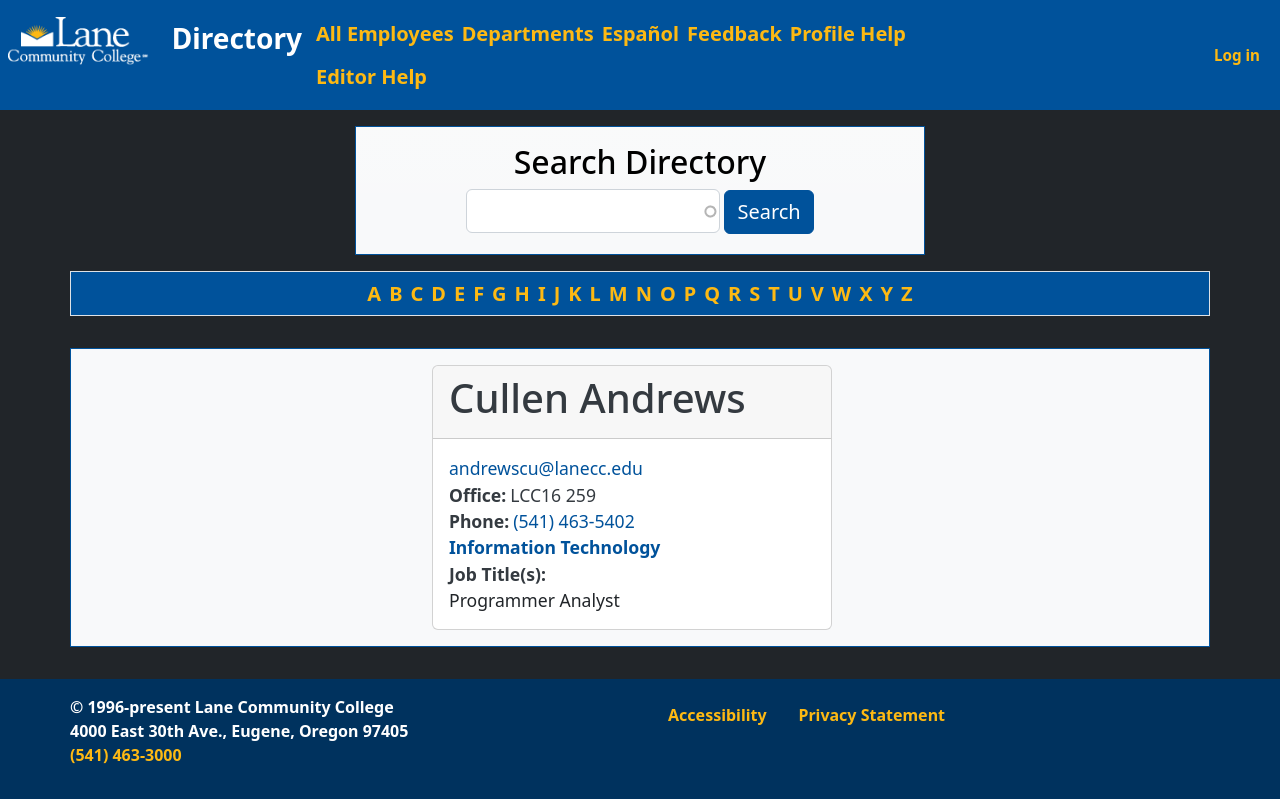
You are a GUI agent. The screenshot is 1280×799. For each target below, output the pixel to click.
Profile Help (848, 33)
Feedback (734, 33)
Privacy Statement (872, 715)
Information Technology (554, 547)
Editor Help (371, 76)
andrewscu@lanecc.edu (546, 468)
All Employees (385, 33)
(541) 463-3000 (126, 755)
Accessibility (717, 715)
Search (768, 211)
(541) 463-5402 (573, 521)
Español (640, 33)
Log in (1237, 55)
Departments (528, 33)
